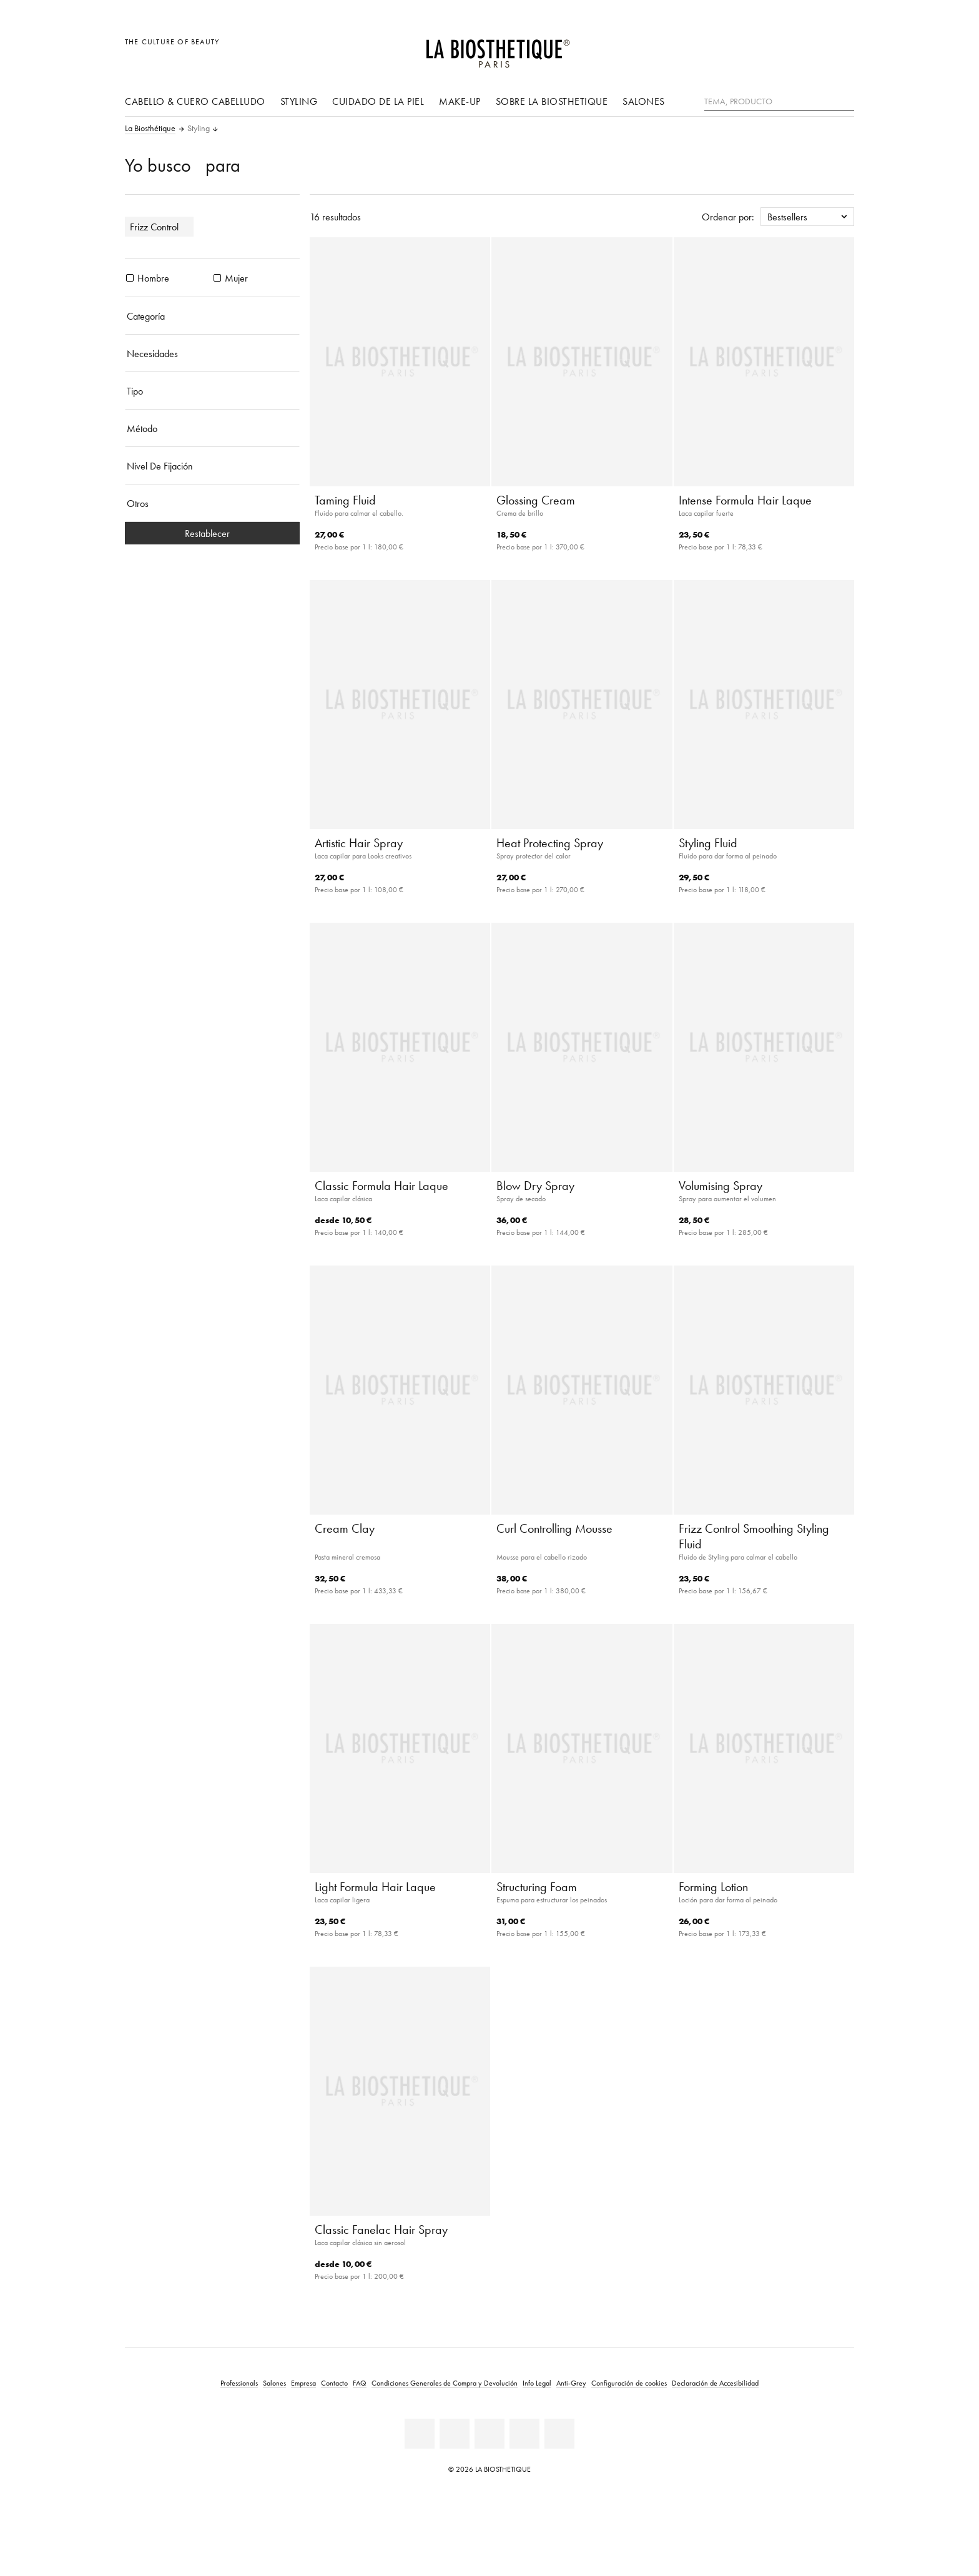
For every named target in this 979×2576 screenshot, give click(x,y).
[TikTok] (559, 2434)
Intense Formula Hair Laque (745, 500)
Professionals (239, 2382)
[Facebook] (455, 2434)
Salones (643, 101)
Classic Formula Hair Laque (381, 1185)
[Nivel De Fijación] (212, 465)
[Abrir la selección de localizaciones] (784, 48)
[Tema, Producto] (779, 101)
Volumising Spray (720, 1185)
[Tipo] (212, 391)
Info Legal (537, 2382)
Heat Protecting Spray (549, 842)
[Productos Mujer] (217, 278)
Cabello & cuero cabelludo (195, 101)
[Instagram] (524, 2434)
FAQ (360, 2382)
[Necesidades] (212, 353)
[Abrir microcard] (841, 48)
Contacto (334, 2382)
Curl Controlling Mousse (554, 1528)
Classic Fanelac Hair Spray (381, 2229)
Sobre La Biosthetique (552, 101)
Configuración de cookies (629, 2382)
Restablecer (212, 533)
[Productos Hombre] (130, 278)
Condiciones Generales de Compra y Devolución (444, 2382)
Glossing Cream (535, 500)
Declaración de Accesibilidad (715, 2382)
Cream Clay (345, 1528)
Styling (299, 101)
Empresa (303, 2382)
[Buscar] (845, 100)
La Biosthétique (150, 128)
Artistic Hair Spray (359, 842)
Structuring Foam (536, 1886)
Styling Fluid (708, 842)
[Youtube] (489, 2434)
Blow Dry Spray (535, 1185)
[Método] (212, 428)
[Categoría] (212, 316)
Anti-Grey (571, 2382)
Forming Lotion (713, 1886)
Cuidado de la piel (378, 101)
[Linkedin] (420, 2434)
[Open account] (813, 48)
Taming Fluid (345, 500)
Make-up (460, 101)
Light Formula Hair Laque (375, 1886)
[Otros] (212, 503)
